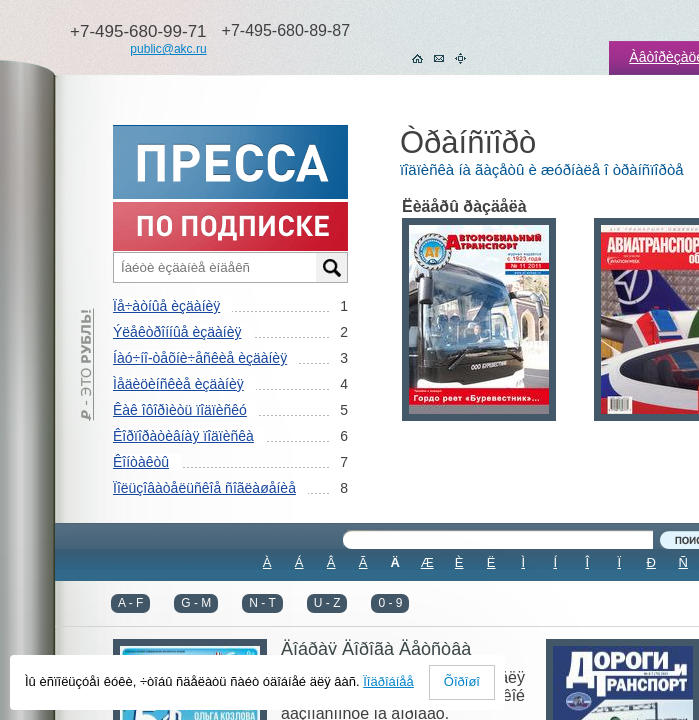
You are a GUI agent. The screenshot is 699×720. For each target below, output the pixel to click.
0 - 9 (390, 603)
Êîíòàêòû (141, 462)
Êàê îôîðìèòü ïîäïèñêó (180, 410)
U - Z (327, 603)
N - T (262, 603)
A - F (130, 603)
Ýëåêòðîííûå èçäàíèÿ (177, 332)
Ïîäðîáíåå (388, 681)
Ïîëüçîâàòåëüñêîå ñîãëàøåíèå (204, 488)
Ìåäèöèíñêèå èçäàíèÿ (178, 384)
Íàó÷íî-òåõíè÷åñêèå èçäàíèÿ (200, 358)
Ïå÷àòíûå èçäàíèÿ (166, 306)
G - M (196, 603)
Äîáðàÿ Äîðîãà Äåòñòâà (376, 649)
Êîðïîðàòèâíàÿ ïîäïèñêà (183, 436)
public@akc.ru (168, 49)
